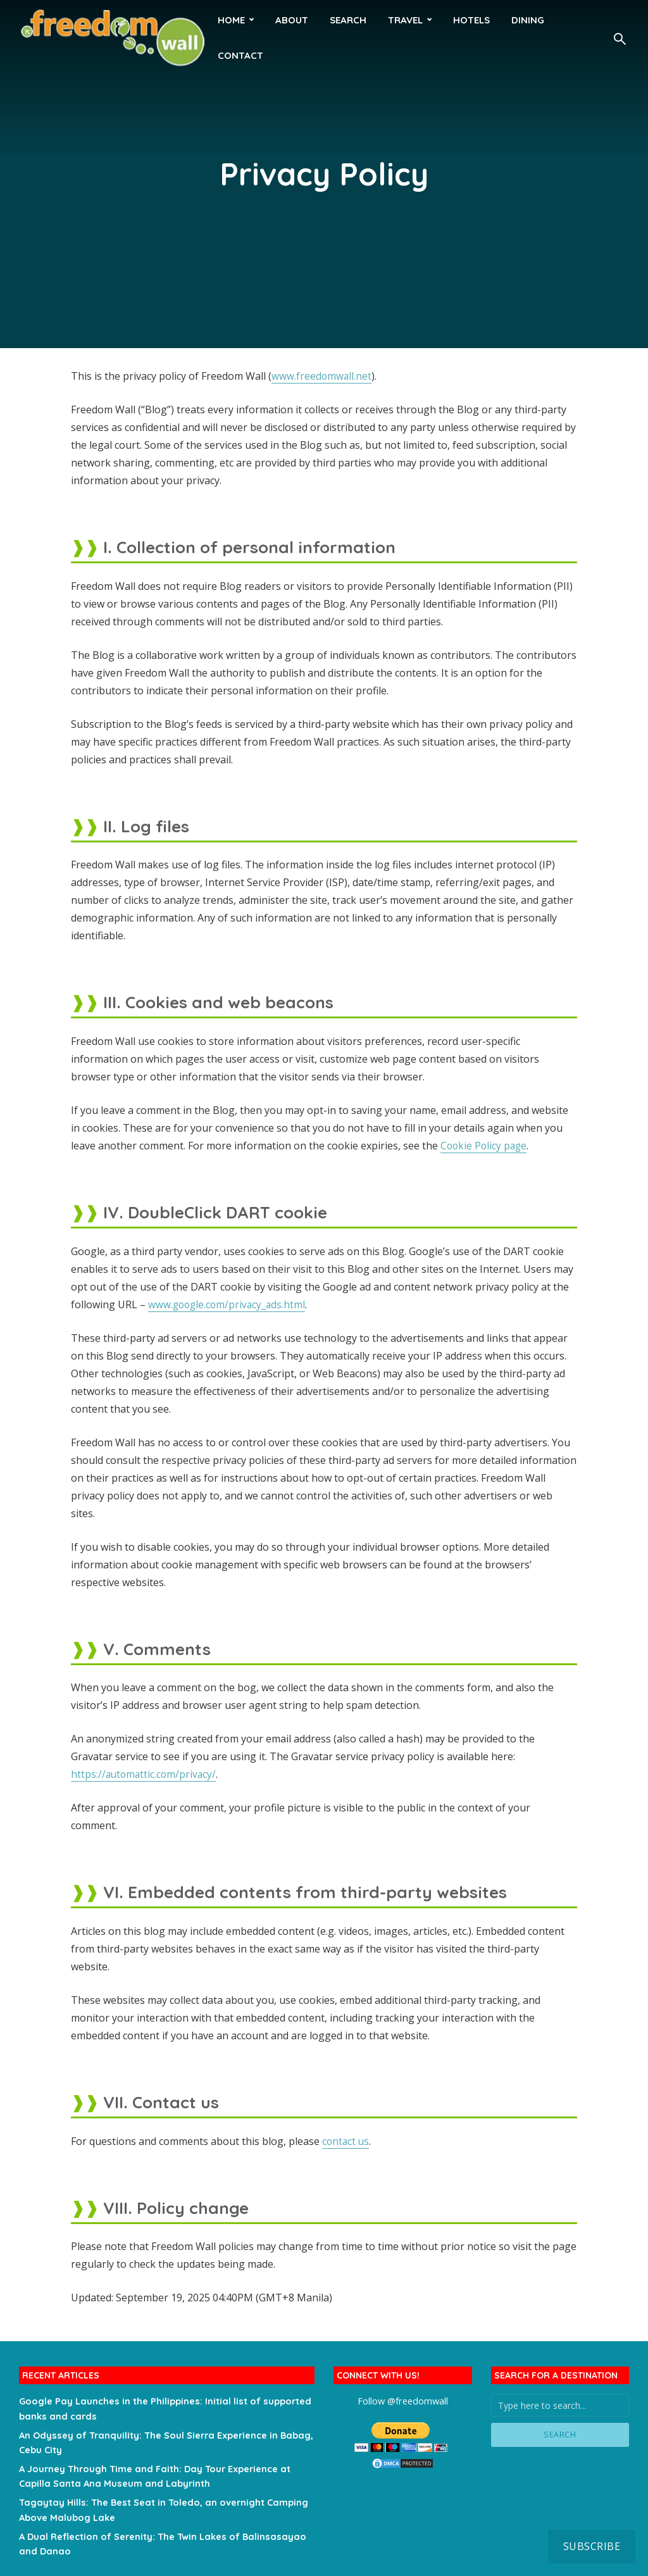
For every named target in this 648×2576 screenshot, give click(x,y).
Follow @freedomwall (402, 2400)
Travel (405, 20)
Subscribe (592, 2546)
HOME (231, 20)
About (291, 20)
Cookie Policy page (485, 1146)
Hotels (471, 20)
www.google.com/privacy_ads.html (228, 1304)
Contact (240, 55)
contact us (346, 2141)
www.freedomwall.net (322, 376)
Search (348, 20)
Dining (527, 20)
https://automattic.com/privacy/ (145, 1774)
